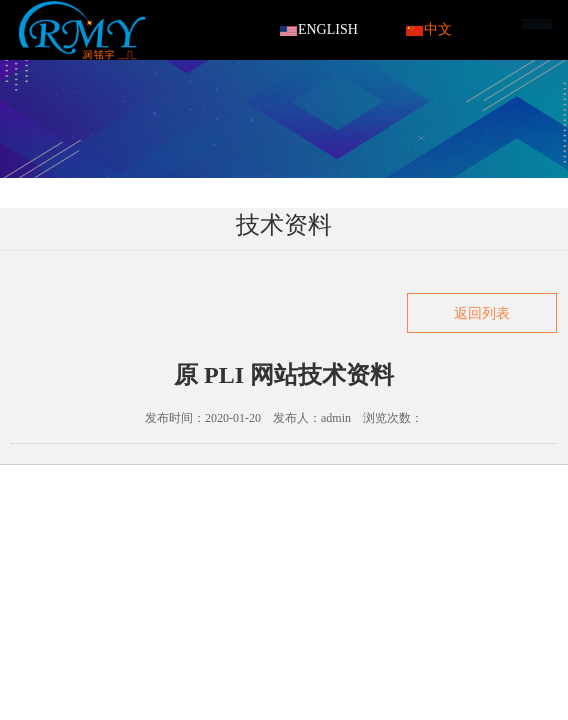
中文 (429, 29)
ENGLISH (319, 29)
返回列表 (482, 313)
